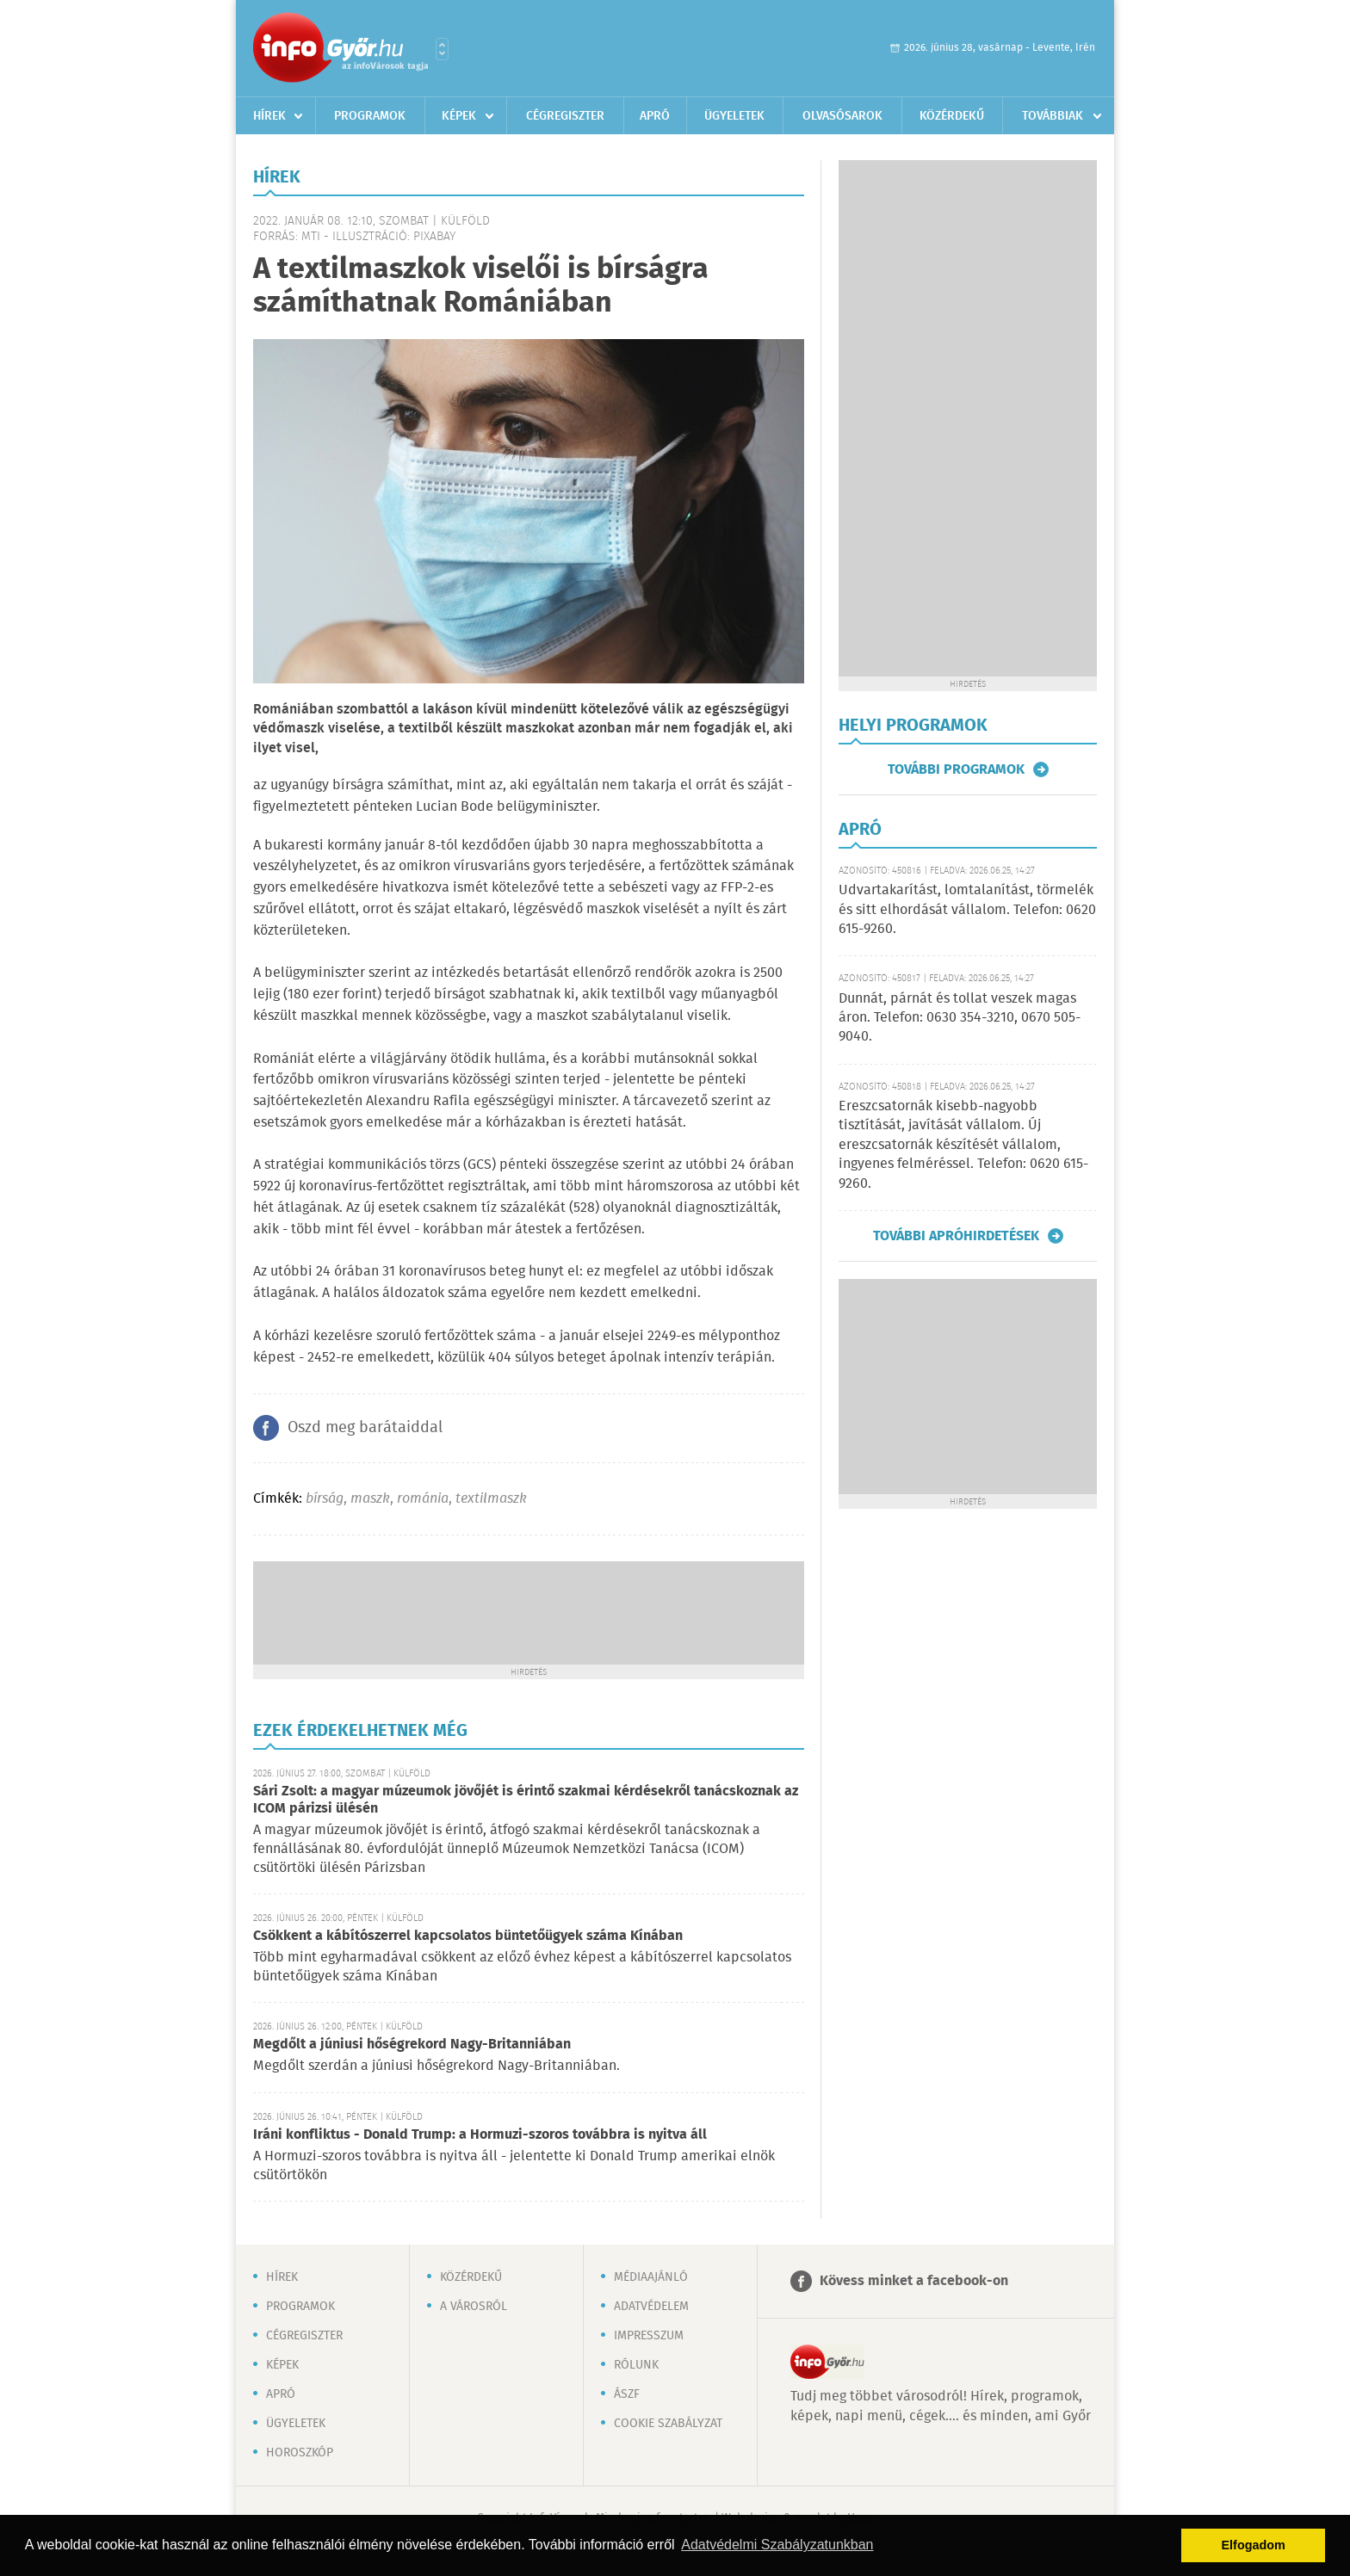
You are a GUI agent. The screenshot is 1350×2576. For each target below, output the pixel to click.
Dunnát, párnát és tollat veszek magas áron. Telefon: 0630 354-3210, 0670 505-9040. (960, 1018)
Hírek (269, 116)
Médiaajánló (651, 2277)
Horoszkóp (299, 2452)
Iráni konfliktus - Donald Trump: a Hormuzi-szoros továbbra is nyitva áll (480, 2135)
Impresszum (649, 2335)
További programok (956, 769)
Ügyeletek (734, 116)
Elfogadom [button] (1253, 2545)
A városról (473, 2306)
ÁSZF (627, 2394)
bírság (325, 1499)
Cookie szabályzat (668, 2423)
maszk (370, 1499)
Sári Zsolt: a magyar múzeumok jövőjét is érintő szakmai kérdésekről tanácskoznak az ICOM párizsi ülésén (525, 1800)
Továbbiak (1052, 116)
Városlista (442, 49)
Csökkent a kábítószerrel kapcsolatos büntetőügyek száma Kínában (468, 1936)
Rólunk (636, 2365)
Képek (459, 116)
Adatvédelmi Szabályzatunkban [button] (777, 2544)
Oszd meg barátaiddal (365, 1428)
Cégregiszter (565, 116)
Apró (655, 116)
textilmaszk (491, 1499)
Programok (370, 116)
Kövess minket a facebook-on (914, 2281)
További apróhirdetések (956, 1236)
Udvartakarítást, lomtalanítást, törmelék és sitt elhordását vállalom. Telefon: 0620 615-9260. (967, 910)
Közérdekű (952, 116)
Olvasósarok (842, 116)
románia (423, 1499)
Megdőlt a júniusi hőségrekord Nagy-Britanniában (412, 2044)
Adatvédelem (651, 2306)
